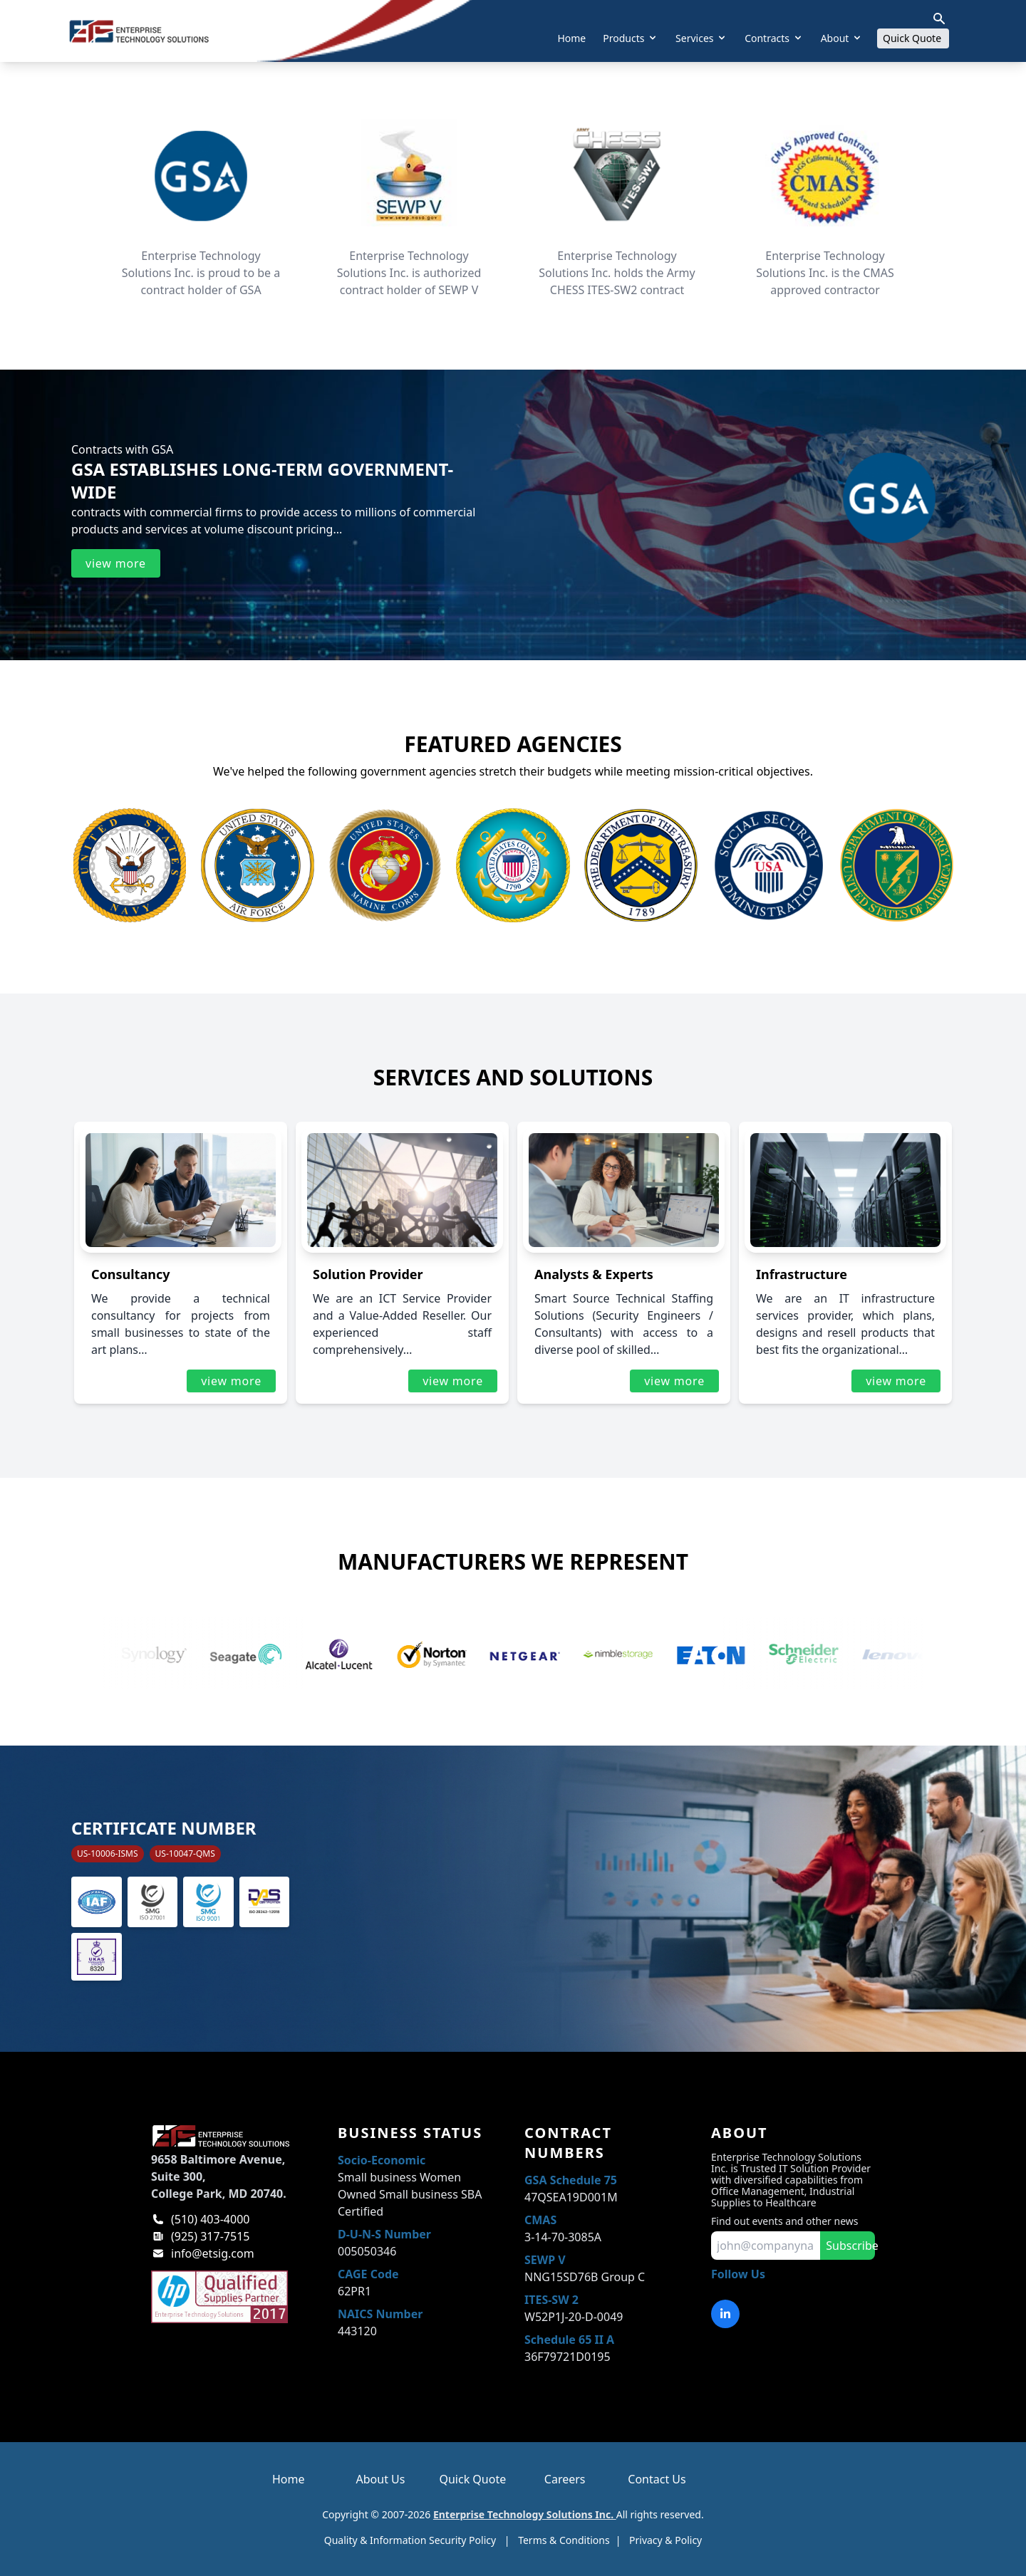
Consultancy (130, 1274)
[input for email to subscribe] (765, 2245)
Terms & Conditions (564, 2540)
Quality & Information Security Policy (410, 2540)
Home (571, 38)
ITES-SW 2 (551, 2300)
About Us (380, 2479)
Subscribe (850, 2245)
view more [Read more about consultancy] (231, 1381)
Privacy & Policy (665, 2540)
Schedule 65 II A (569, 2339)
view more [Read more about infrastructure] (896, 1381)
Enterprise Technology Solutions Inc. (524, 2514)
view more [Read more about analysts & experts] (674, 1381)
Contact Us (656, 2479)
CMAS (540, 2220)
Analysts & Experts (593, 1274)
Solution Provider (368, 1274)
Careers (565, 2479)
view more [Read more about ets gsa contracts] (116, 563)
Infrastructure (801, 1274)
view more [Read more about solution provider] (453, 1381)
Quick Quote (916, 38)
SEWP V (545, 2260)
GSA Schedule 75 (570, 2180)
